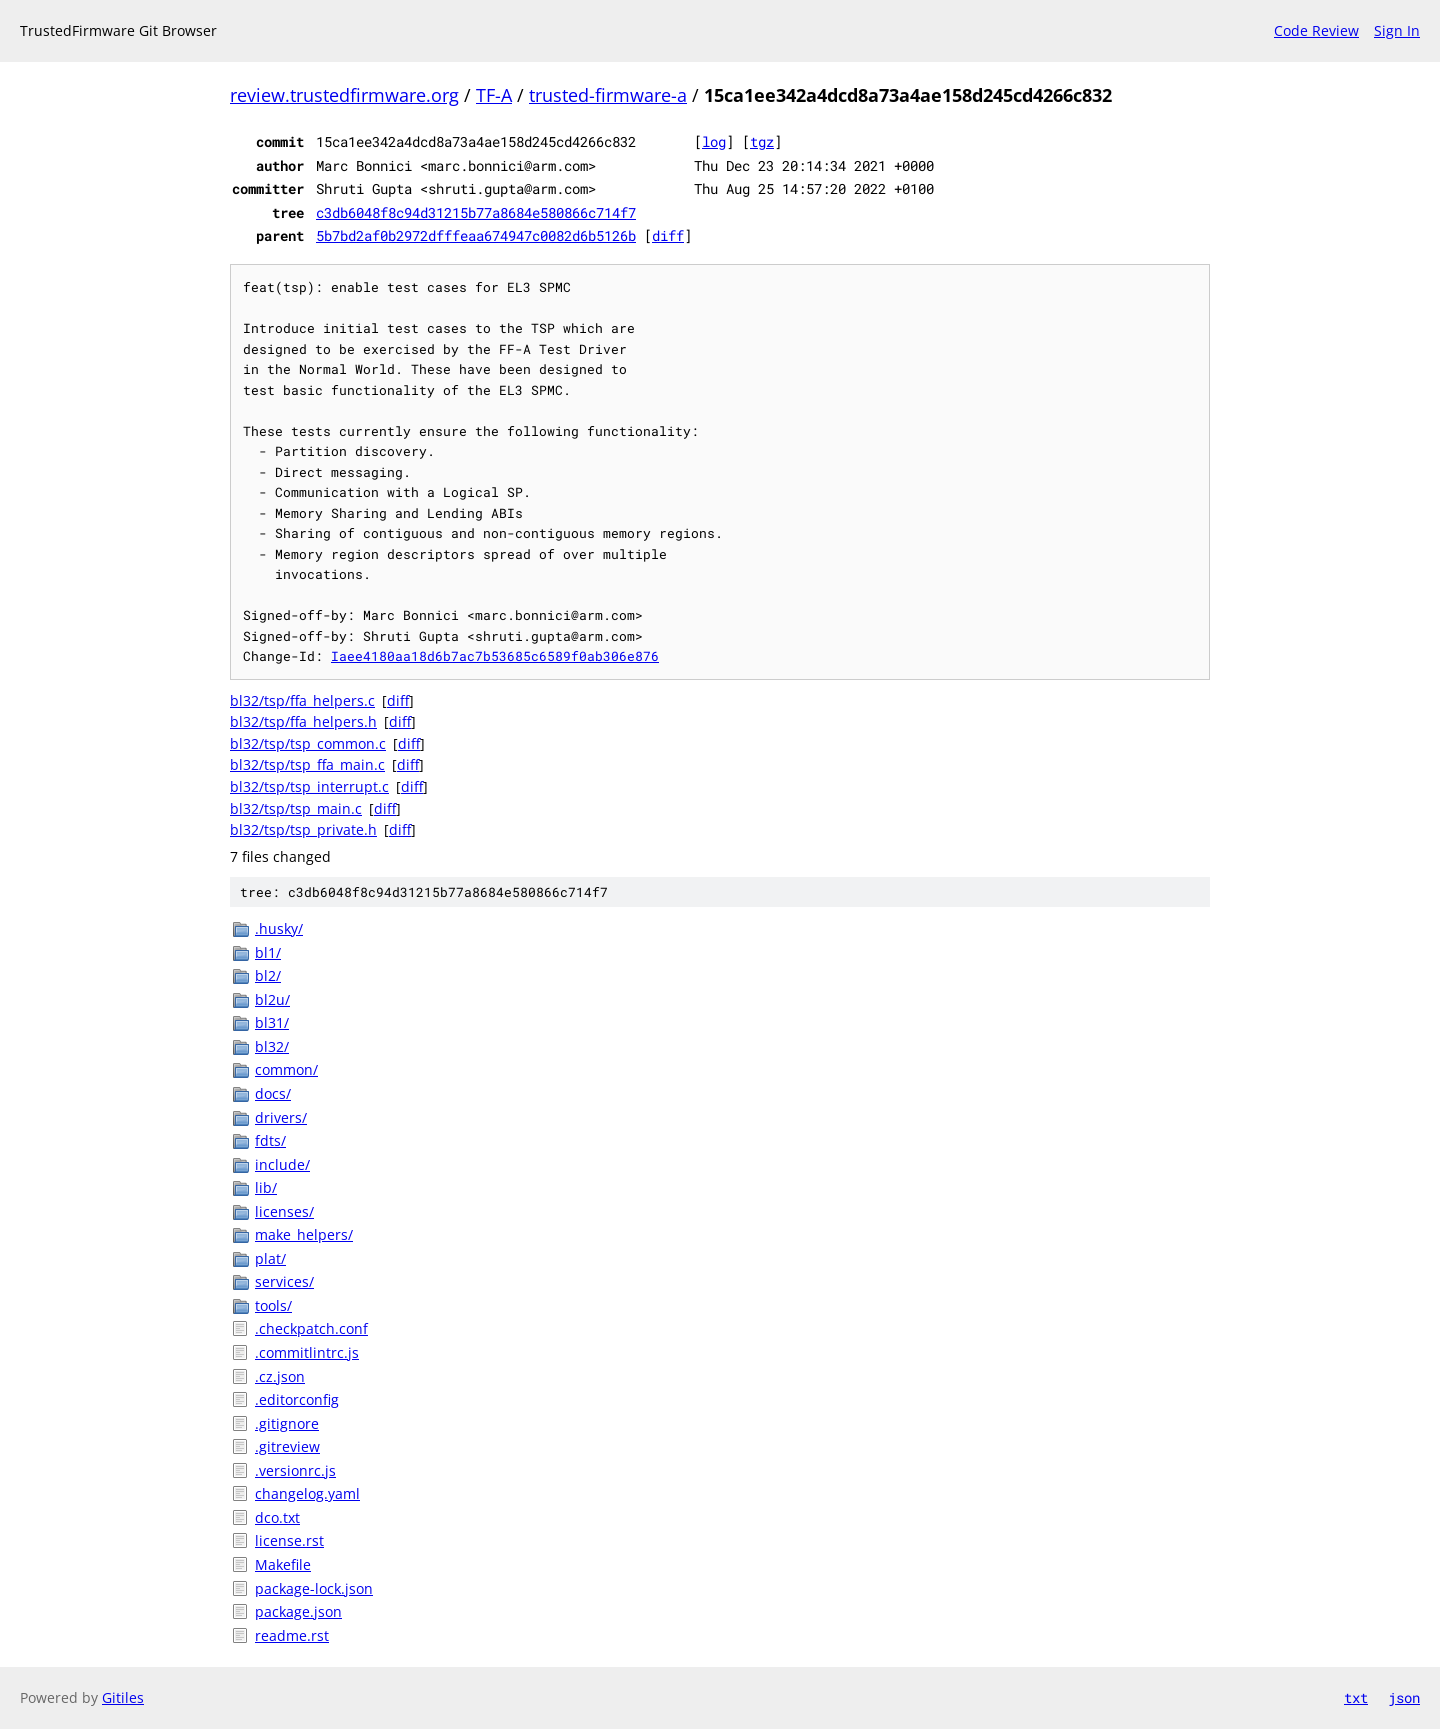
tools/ (273, 1305)
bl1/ (268, 952)
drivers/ (281, 1117)
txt (1356, 1697)
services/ (284, 1281)
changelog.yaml (307, 1493)
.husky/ (279, 928)
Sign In (1397, 30)
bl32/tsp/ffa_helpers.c (302, 700)
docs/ (273, 1093)
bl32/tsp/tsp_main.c (296, 808)
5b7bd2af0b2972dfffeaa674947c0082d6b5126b (476, 235)
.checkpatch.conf (311, 1328)
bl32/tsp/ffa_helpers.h (303, 721)
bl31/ (272, 1022)
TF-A (494, 95)
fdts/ (270, 1140)
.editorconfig (297, 1399)
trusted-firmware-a (608, 95)
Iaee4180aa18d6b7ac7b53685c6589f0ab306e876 (495, 656)
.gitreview (287, 1446)
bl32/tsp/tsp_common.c (308, 743)
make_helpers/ (304, 1234)
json (1404, 1697)
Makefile (283, 1564)
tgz (762, 141)
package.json (298, 1611)
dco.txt (277, 1517)
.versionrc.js (295, 1470)
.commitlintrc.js (307, 1352)
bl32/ (272, 1046)
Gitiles (123, 1697)
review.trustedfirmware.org (344, 95)
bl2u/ (272, 999)
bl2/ (268, 975)
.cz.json (280, 1376)
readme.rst (292, 1635)
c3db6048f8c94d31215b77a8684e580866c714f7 (476, 212)
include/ (282, 1164)
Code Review (1316, 30)
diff (668, 235)
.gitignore (287, 1423)
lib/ (266, 1187)
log (714, 141)
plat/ (270, 1258)
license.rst (289, 1540)
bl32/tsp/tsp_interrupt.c (309, 786)
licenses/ (284, 1211)
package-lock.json (314, 1588)
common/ (286, 1069)
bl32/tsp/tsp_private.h (303, 829)
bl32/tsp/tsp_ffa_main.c (307, 764)
